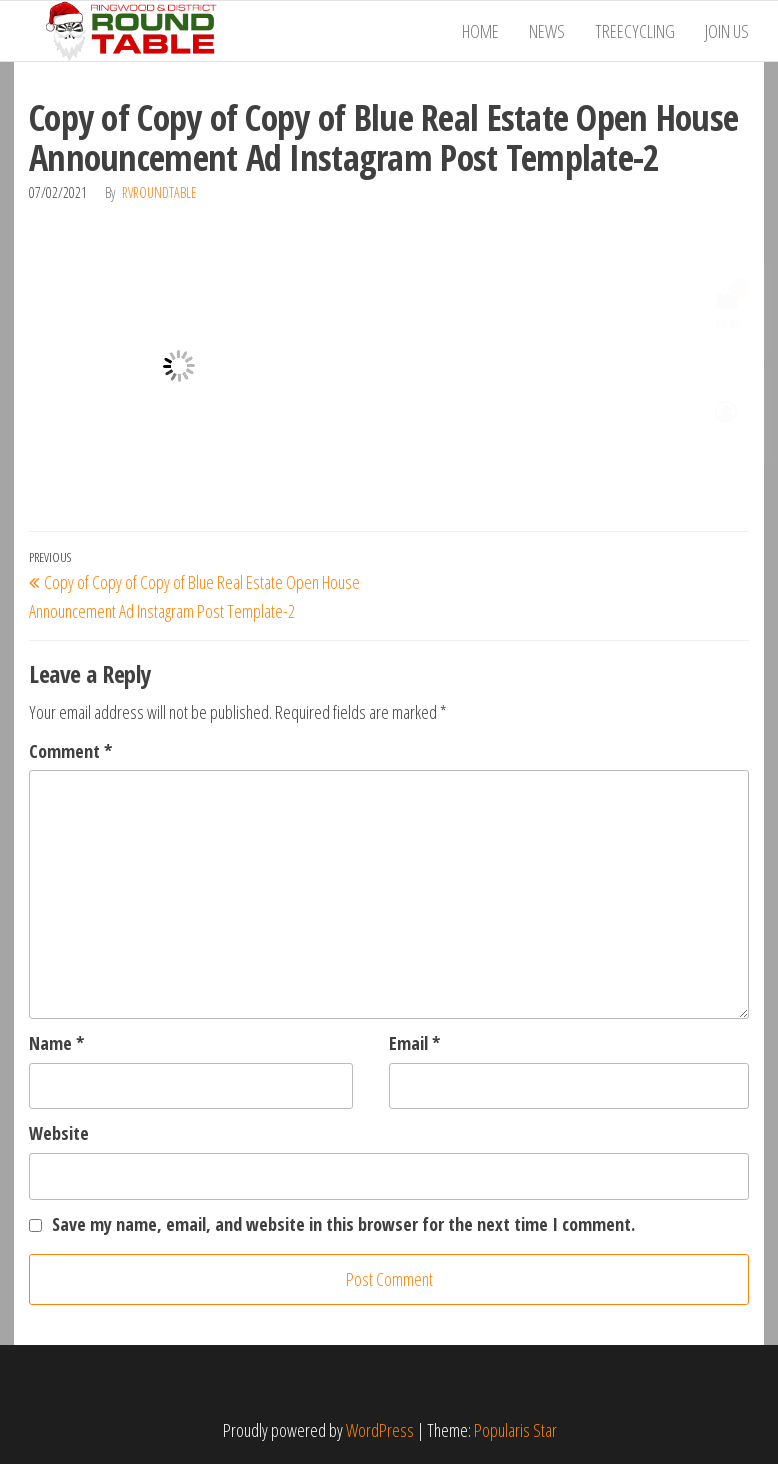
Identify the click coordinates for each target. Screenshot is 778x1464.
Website (59, 1133)
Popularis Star (515, 1430)
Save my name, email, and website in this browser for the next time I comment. (343, 1224)
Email (414, 1043)
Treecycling (635, 31)
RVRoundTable (159, 192)
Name (56, 1043)
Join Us (727, 31)
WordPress (380, 1430)
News (547, 31)
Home (480, 31)
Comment (70, 751)
